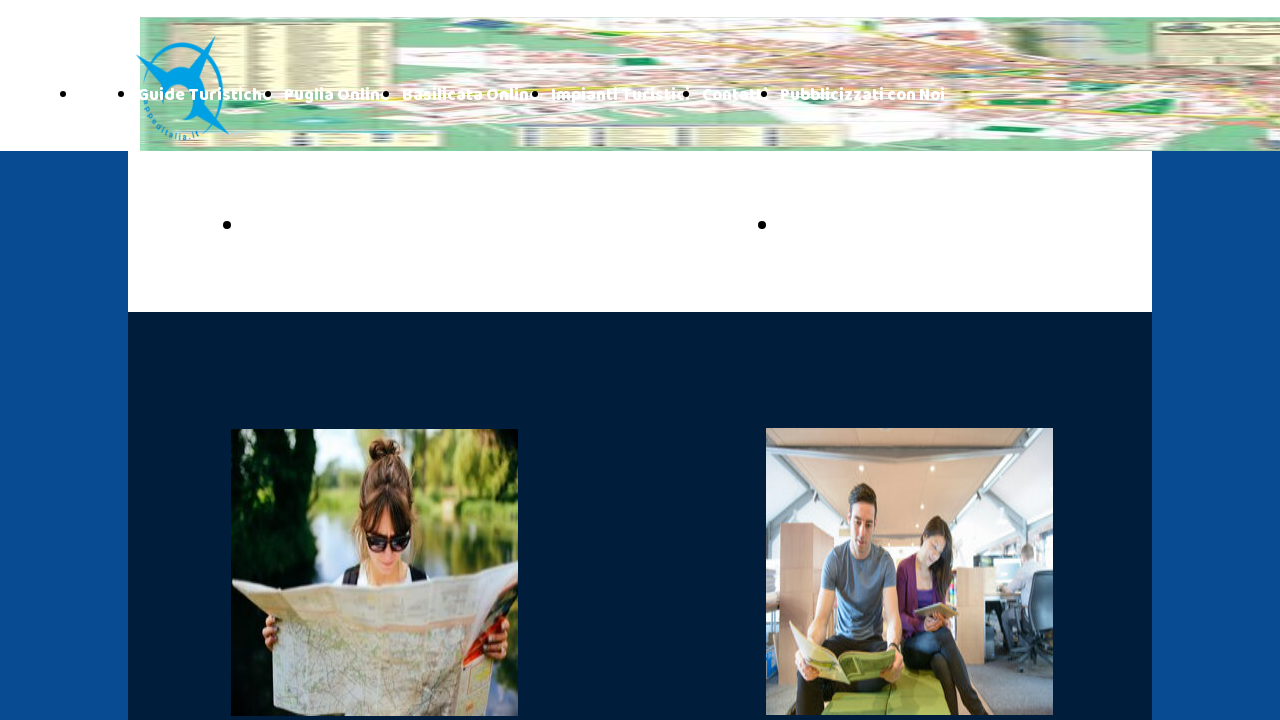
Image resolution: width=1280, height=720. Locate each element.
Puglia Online (337, 95)
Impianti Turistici (620, 95)
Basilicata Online (470, 95)
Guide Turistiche (204, 95)
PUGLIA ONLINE (332, 227)
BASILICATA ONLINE (890, 227)
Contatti (735, 95)
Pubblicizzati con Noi (862, 95)
